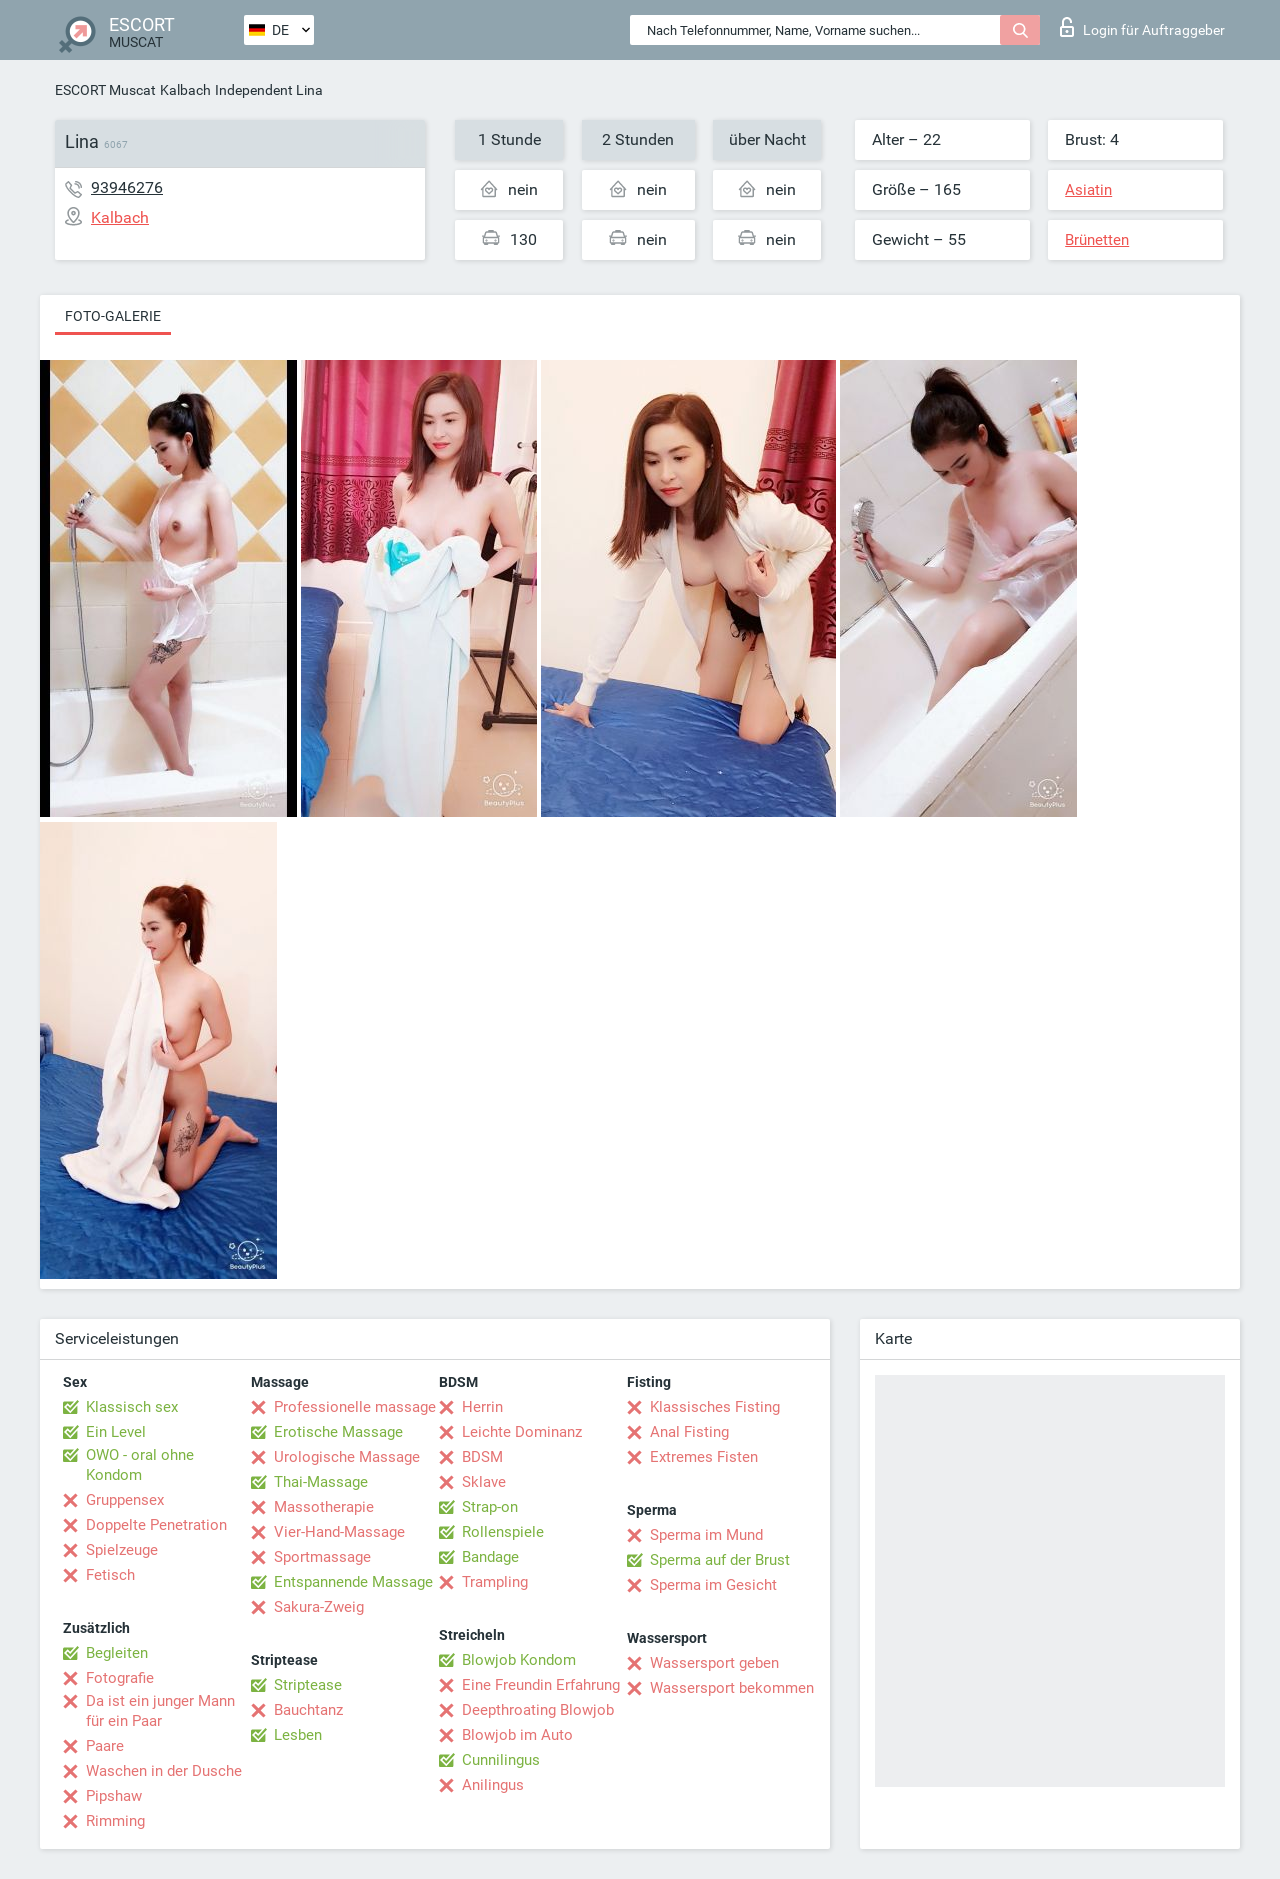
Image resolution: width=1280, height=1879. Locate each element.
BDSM (482, 1457)
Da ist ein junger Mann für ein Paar (160, 1711)
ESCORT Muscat (105, 90)
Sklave (484, 1482)
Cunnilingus (501, 1760)
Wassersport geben (714, 1663)
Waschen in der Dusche (164, 1771)
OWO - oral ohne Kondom (140, 1465)
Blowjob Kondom (519, 1660)
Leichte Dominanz (522, 1432)
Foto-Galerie (113, 316)
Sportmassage (322, 1557)
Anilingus (493, 1785)
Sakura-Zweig (319, 1607)
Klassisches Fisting (715, 1407)
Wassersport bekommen (732, 1688)
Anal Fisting (689, 1432)
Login (1142, 27)
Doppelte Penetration (156, 1525)
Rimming (115, 1821)
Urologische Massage (347, 1457)
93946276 (127, 187)
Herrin (482, 1407)
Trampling (495, 1582)
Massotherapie (324, 1507)
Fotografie (120, 1678)
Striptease (308, 1685)
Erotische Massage (338, 1432)
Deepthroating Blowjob (538, 1710)
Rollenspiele (503, 1532)
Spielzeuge (122, 1550)
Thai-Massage (321, 1482)
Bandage (490, 1557)
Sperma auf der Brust (720, 1560)
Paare (105, 1746)
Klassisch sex (132, 1407)
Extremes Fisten (704, 1457)
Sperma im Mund (706, 1535)
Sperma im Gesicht (713, 1585)
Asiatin (1088, 190)
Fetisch (110, 1575)
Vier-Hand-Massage (339, 1532)
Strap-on (490, 1507)
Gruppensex (125, 1500)
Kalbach (185, 90)
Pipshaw (114, 1796)
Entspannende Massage (353, 1582)
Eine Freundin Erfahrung (541, 1685)
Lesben (298, 1735)
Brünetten (1097, 240)
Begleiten (117, 1653)
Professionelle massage (355, 1407)
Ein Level (116, 1432)
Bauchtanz (308, 1710)
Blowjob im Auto (517, 1735)
